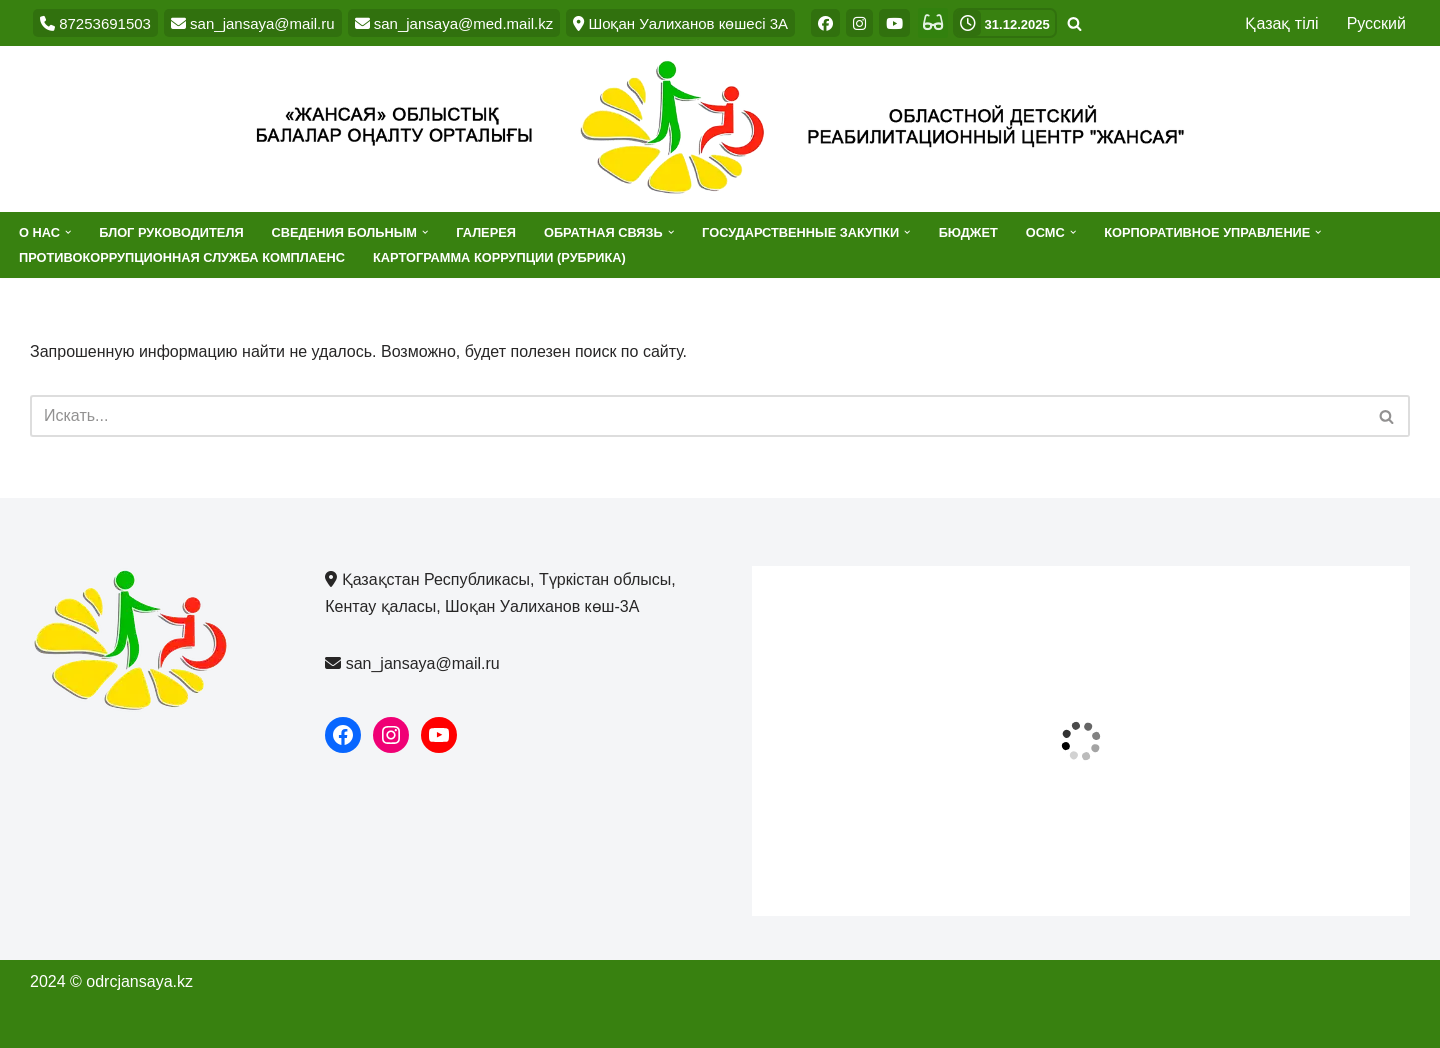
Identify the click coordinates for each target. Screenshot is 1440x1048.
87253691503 (95, 23)
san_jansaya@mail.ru (253, 23)
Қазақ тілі (1281, 23)
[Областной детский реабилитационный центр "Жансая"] (720, 129)
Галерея (486, 232)
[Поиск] (1074, 23)
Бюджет (968, 232)
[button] (68, 232)
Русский (1376, 23)
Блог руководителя (171, 232)
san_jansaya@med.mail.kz (454, 23)
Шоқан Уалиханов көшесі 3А (680, 23)
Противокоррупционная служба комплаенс (182, 257)
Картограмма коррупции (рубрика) (499, 257)
